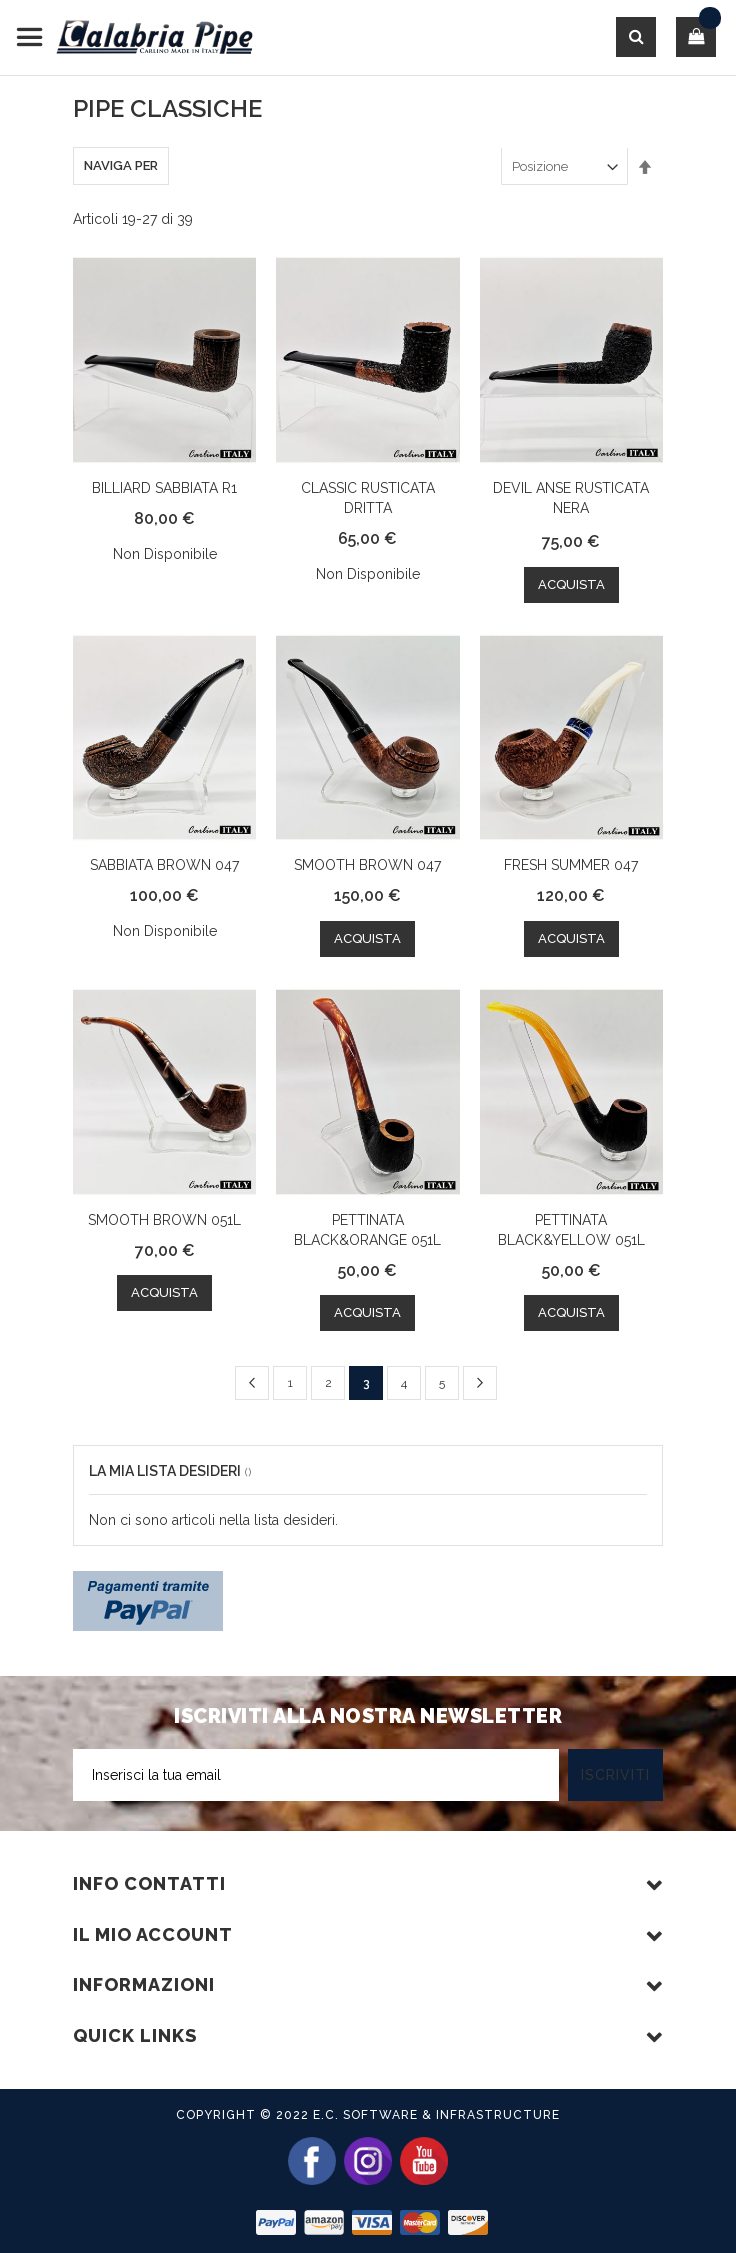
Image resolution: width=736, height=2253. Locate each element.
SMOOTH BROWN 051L (164, 1220)
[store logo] (135, 37)
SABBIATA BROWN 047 (164, 865)
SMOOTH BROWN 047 (367, 865)
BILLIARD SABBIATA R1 (164, 488)
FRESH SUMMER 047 (571, 865)
